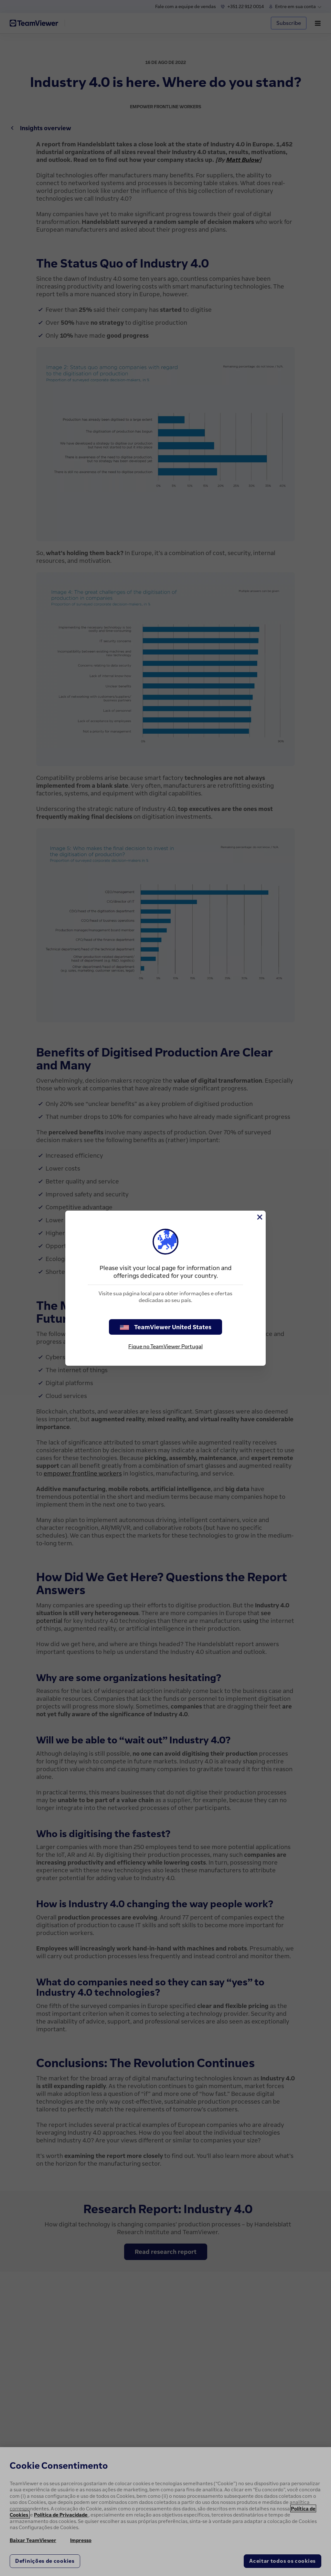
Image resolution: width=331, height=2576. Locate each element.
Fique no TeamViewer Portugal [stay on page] (165, 1346)
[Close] (259, 1217)
